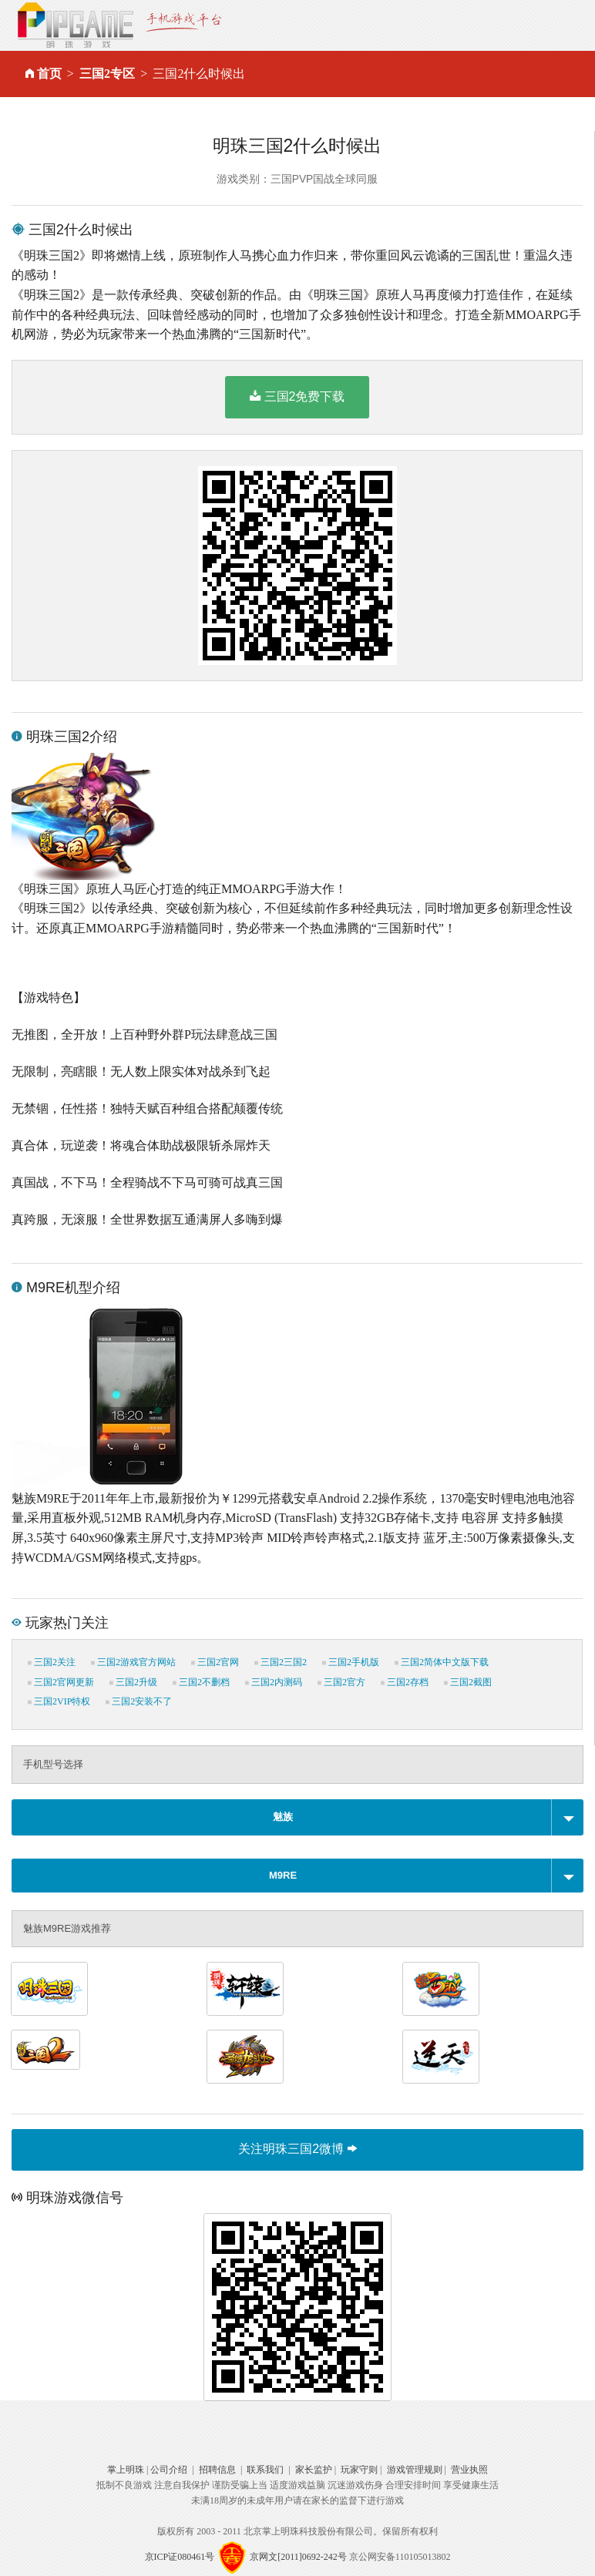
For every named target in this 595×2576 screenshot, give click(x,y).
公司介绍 (168, 2469)
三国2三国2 (280, 1662)
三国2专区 (107, 73)
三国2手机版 (350, 1662)
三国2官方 (341, 1682)
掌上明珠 (125, 2469)
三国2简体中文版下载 (442, 1662)
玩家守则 (359, 2469)
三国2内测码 (273, 1682)
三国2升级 (133, 1682)
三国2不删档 (201, 1682)
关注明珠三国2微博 (297, 2148)
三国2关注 (52, 1662)
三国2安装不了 (139, 1701)
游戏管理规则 (414, 2469)
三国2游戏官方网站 (133, 1662)
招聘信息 (217, 2469)
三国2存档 (405, 1682)
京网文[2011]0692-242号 (298, 2556)
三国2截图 (468, 1682)
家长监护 (313, 2469)
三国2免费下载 (297, 396)
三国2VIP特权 (59, 1701)
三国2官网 (215, 1662)
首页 (49, 73)
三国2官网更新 (61, 1682)
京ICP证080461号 (180, 2556)
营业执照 (469, 2469)
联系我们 (265, 2469)
